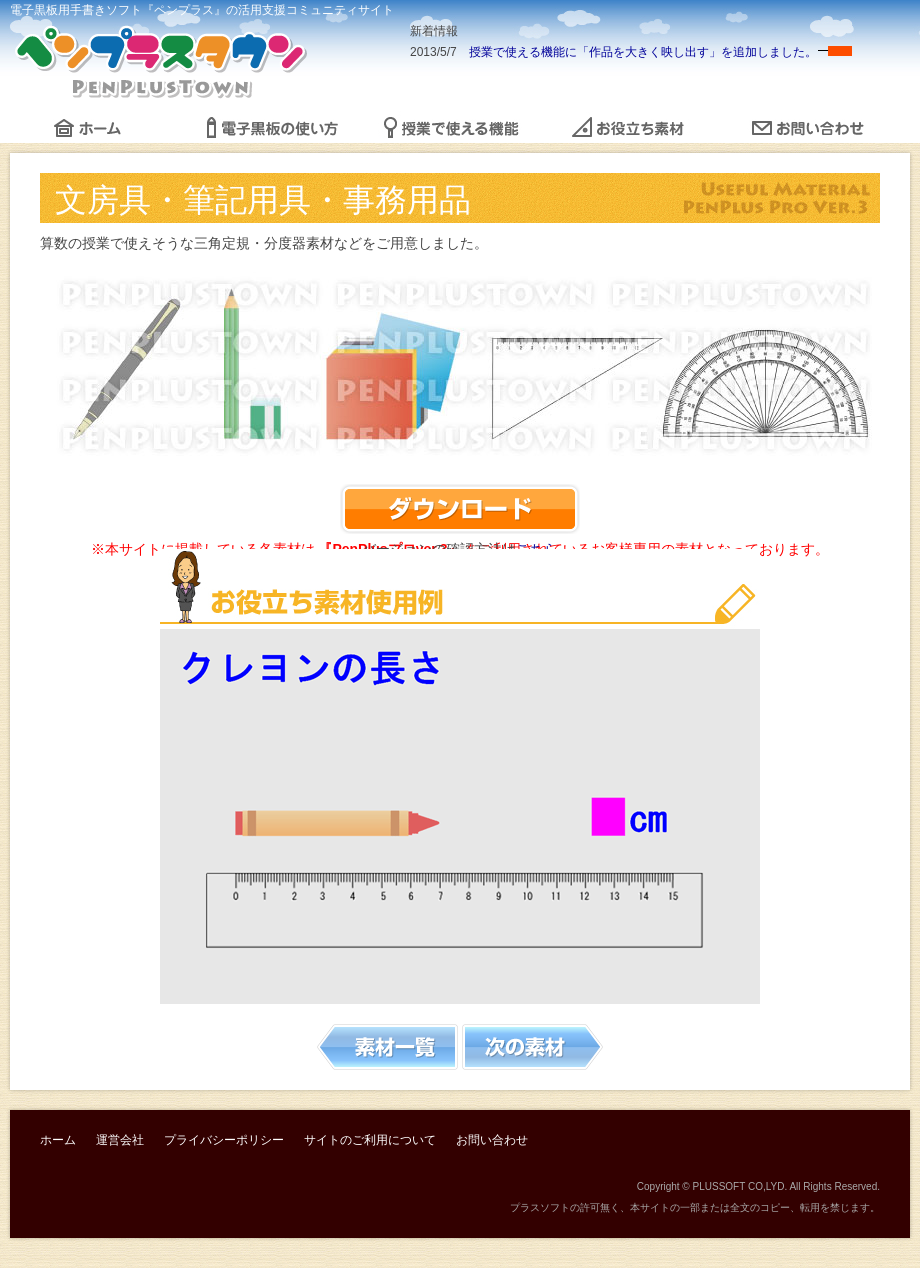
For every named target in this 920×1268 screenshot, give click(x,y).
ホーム (58, 1140)
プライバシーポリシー (224, 1140)
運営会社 (120, 1140)
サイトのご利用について (370, 1140)
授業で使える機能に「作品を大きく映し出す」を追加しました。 (643, 52)
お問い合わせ (492, 1140)
